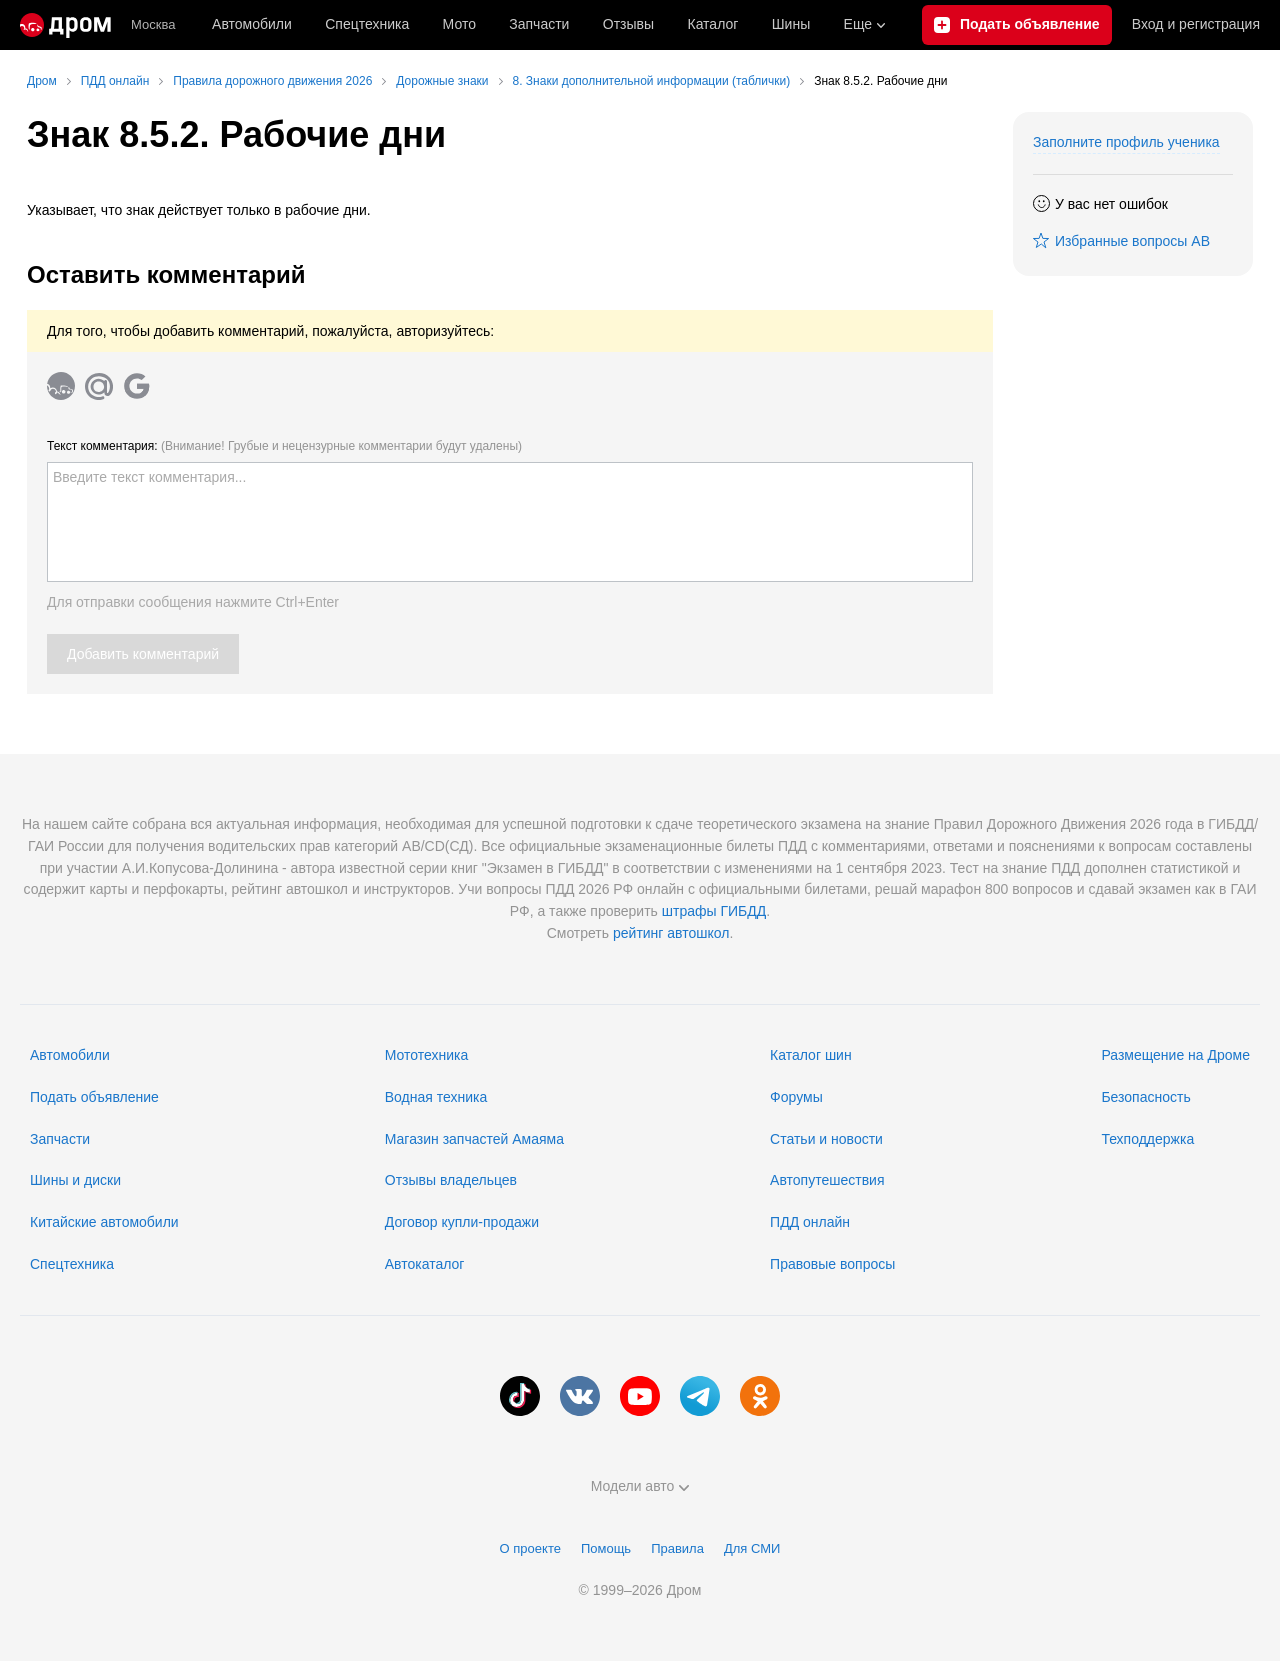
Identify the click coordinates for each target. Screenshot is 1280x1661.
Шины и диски (75, 1180)
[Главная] (65, 25)
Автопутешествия (827, 1180)
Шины (791, 24)
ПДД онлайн (810, 1222)
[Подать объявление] (1017, 25)
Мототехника (427, 1055)
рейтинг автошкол (671, 933)
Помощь (606, 1548)
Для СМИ (752, 1548)
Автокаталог (425, 1264)
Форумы (796, 1097)
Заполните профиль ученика (1126, 142)
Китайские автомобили (104, 1222)
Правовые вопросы (832, 1264)
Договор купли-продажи (462, 1222)
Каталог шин (811, 1055)
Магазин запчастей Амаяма (474, 1139)
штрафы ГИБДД (714, 911)
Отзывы (628, 24)
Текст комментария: (284, 446)
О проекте (530, 1548)
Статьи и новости (826, 1139)
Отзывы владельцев (451, 1180)
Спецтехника (72, 1264)
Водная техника (436, 1097)
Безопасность (1145, 1097)
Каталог (712, 24)
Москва (153, 24)
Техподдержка (1147, 1139)
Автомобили (252, 24)
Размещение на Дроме (1175, 1055)
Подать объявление (94, 1097)
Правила (677, 1548)
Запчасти (539, 24)
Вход (1196, 25)
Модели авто (640, 1486)
